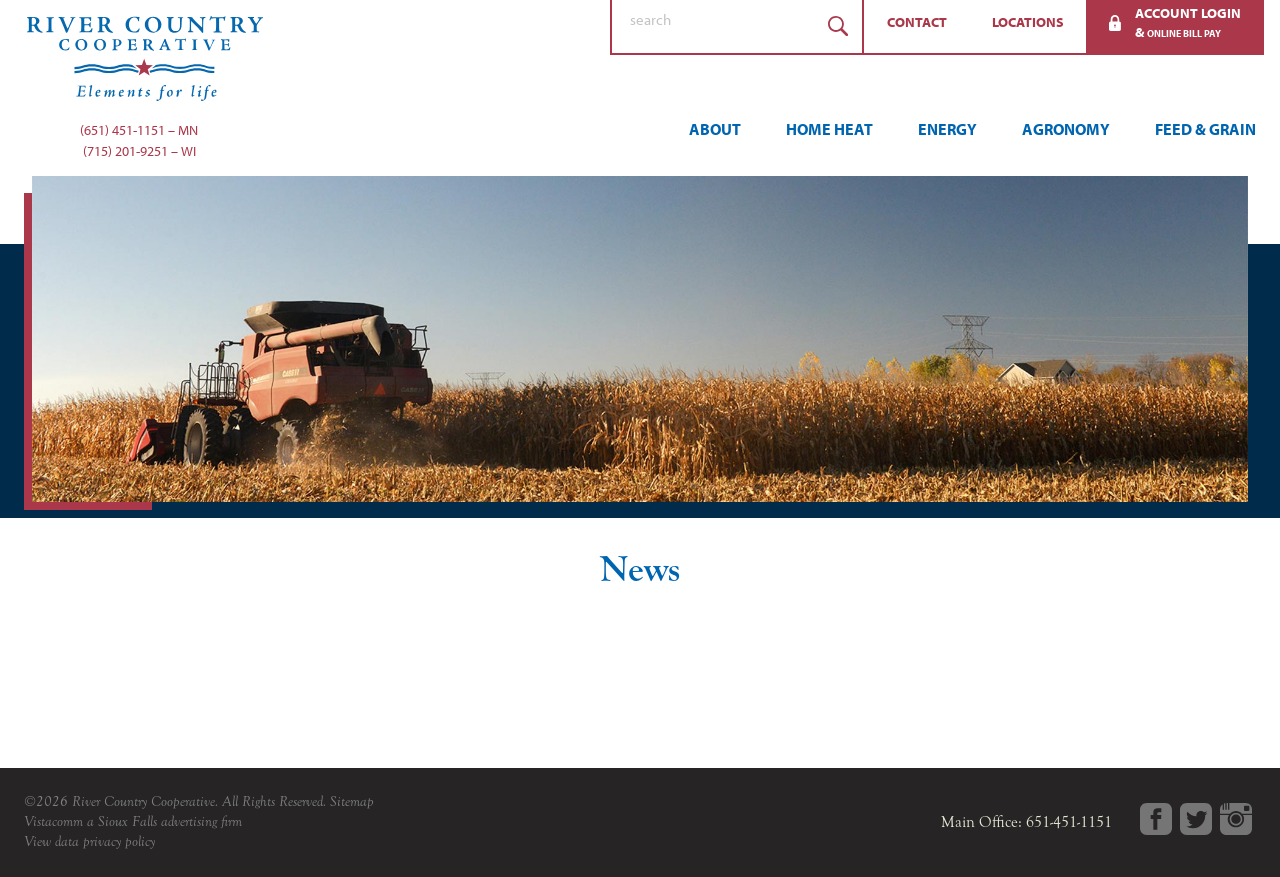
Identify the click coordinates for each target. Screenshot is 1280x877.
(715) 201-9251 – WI (139, 151)
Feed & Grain (1205, 129)
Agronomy (1066, 129)
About (715, 129)
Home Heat (829, 129)
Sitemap (352, 801)
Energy (947, 129)
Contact (917, 22)
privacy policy (119, 841)
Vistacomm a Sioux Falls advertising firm (133, 821)
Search (838, 26)
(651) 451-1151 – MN (139, 130)
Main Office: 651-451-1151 (1026, 822)
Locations (1028, 22)
